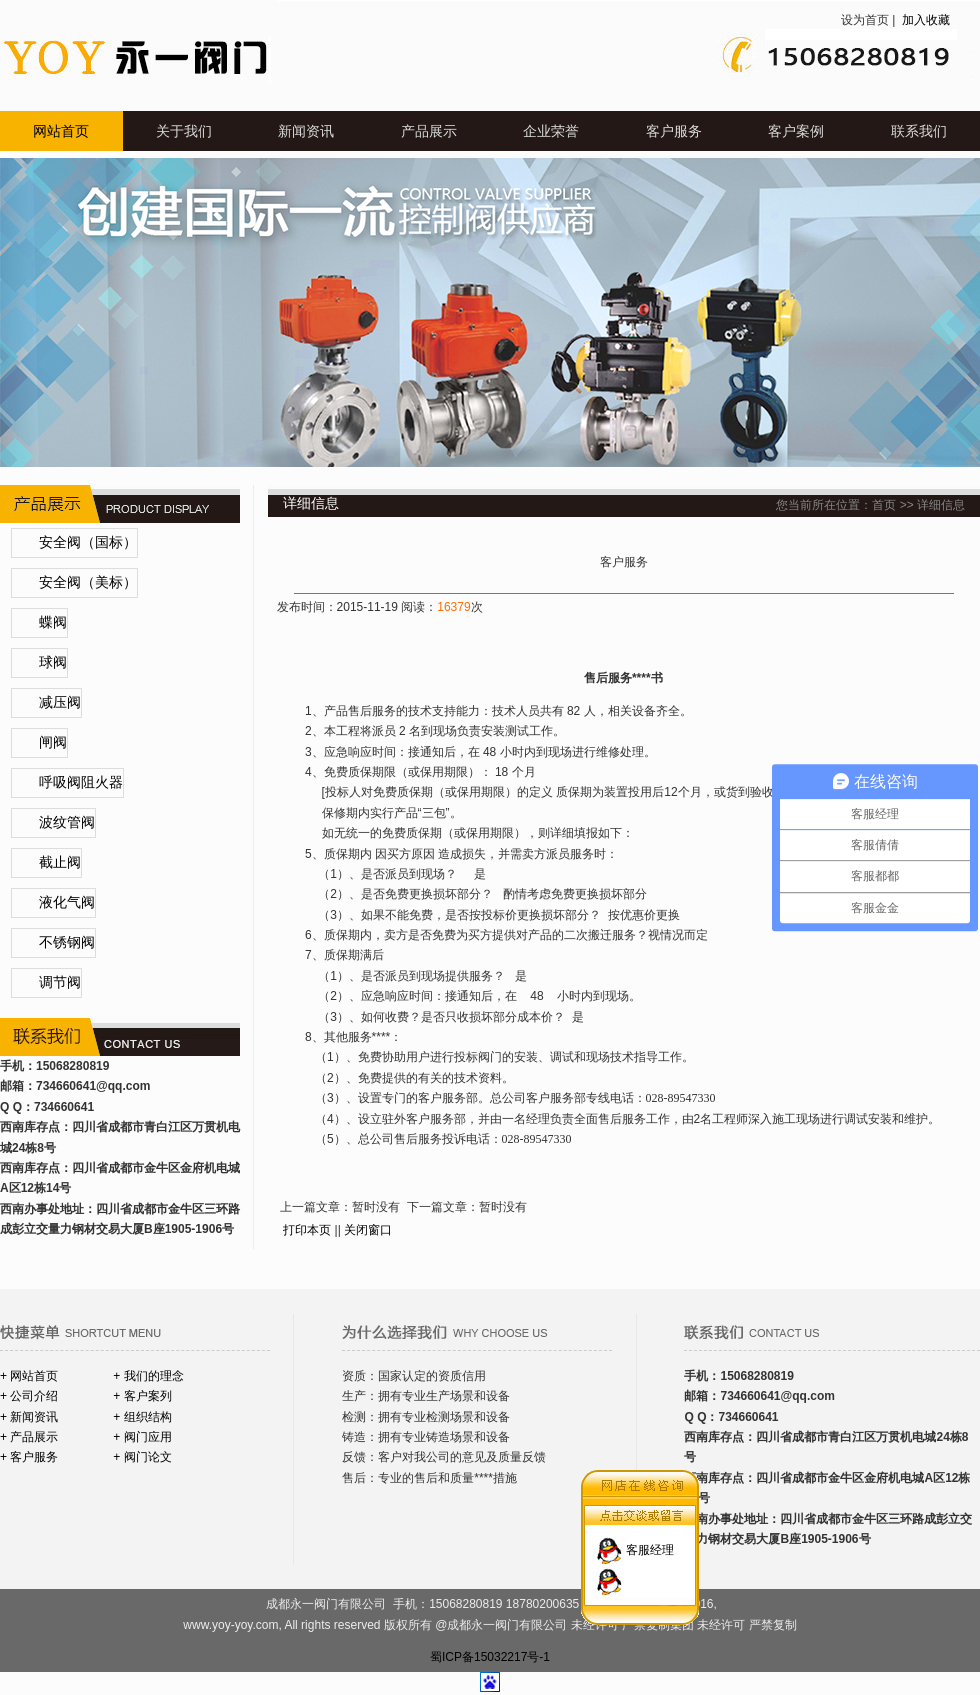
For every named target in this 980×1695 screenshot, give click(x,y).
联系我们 (919, 131)
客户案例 (796, 131)
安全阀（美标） (88, 582)
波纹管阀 (67, 822)
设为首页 (865, 20)
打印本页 (307, 1230)
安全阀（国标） (88, 542)
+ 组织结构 (142, 1417)
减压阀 (60, 702)
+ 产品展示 (29, 1437)
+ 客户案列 (142, 1396)
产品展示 (429, 131)
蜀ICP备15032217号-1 (490, 1657)
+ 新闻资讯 (29, 1417)
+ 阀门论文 (142, 1457)
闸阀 (53, 742)
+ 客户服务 (29, 1457)
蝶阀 (53, 622)
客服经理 (650, 1538)
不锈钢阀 (67, 942)
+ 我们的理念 (148, 1376)
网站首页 (61, 131)
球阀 (53, 662)
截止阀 (60, 862)
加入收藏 (924, 20)
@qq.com (123, 1086)
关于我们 (184, 131)
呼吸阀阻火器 (81, 782)
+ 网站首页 (29, 1376)
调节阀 (60, 982)
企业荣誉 (551, 131)
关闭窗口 (368, 1230)
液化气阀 (67, 902)
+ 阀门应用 (142, 1437)
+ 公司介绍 (29, 1396)
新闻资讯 (306, 131)
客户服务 (674, 131)
